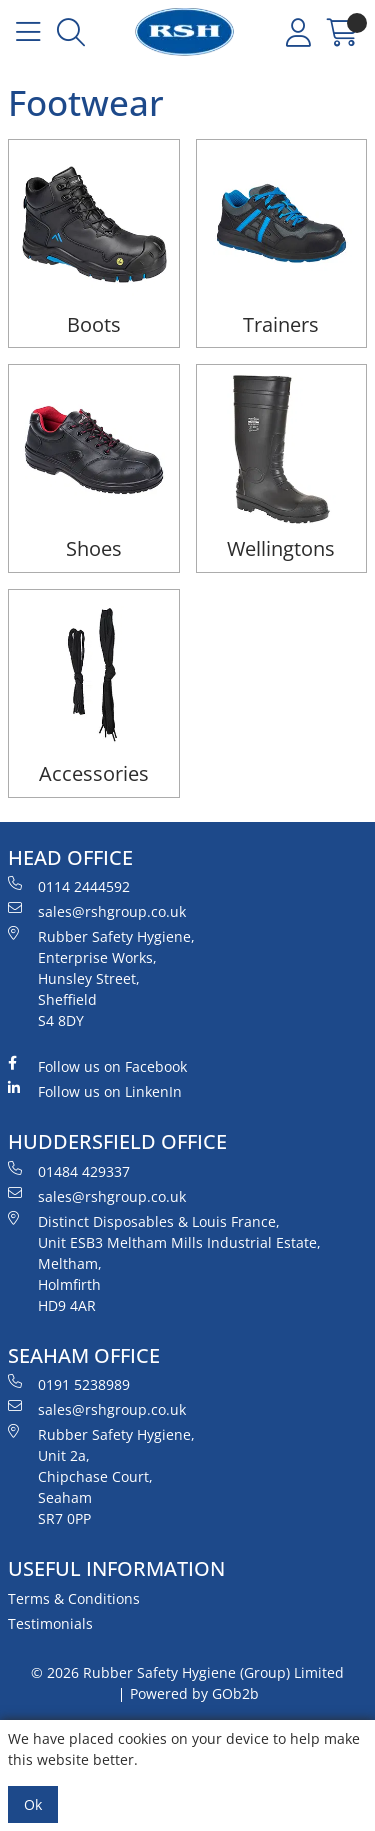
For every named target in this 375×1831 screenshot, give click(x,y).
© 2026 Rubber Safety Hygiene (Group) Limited (187, 1672)
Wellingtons (281, 548)
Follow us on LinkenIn (95, 1091)
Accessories (94, 773)
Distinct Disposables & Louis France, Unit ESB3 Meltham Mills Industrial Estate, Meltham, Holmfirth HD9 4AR (164, 1263)
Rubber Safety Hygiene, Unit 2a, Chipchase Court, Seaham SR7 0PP (101, 1476)
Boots (94, 324)
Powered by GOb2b (194, 1693)
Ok (33, 1804)
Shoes (94, 548)
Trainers (281, 324)
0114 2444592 (69, 886)
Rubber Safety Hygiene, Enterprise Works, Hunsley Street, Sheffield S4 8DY (101, 978)
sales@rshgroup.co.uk (97, 911)
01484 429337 (69, 1171)
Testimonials (50, 1623)
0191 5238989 (69, 1384)
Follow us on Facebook (97, 1066)
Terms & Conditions (74, 1598)
